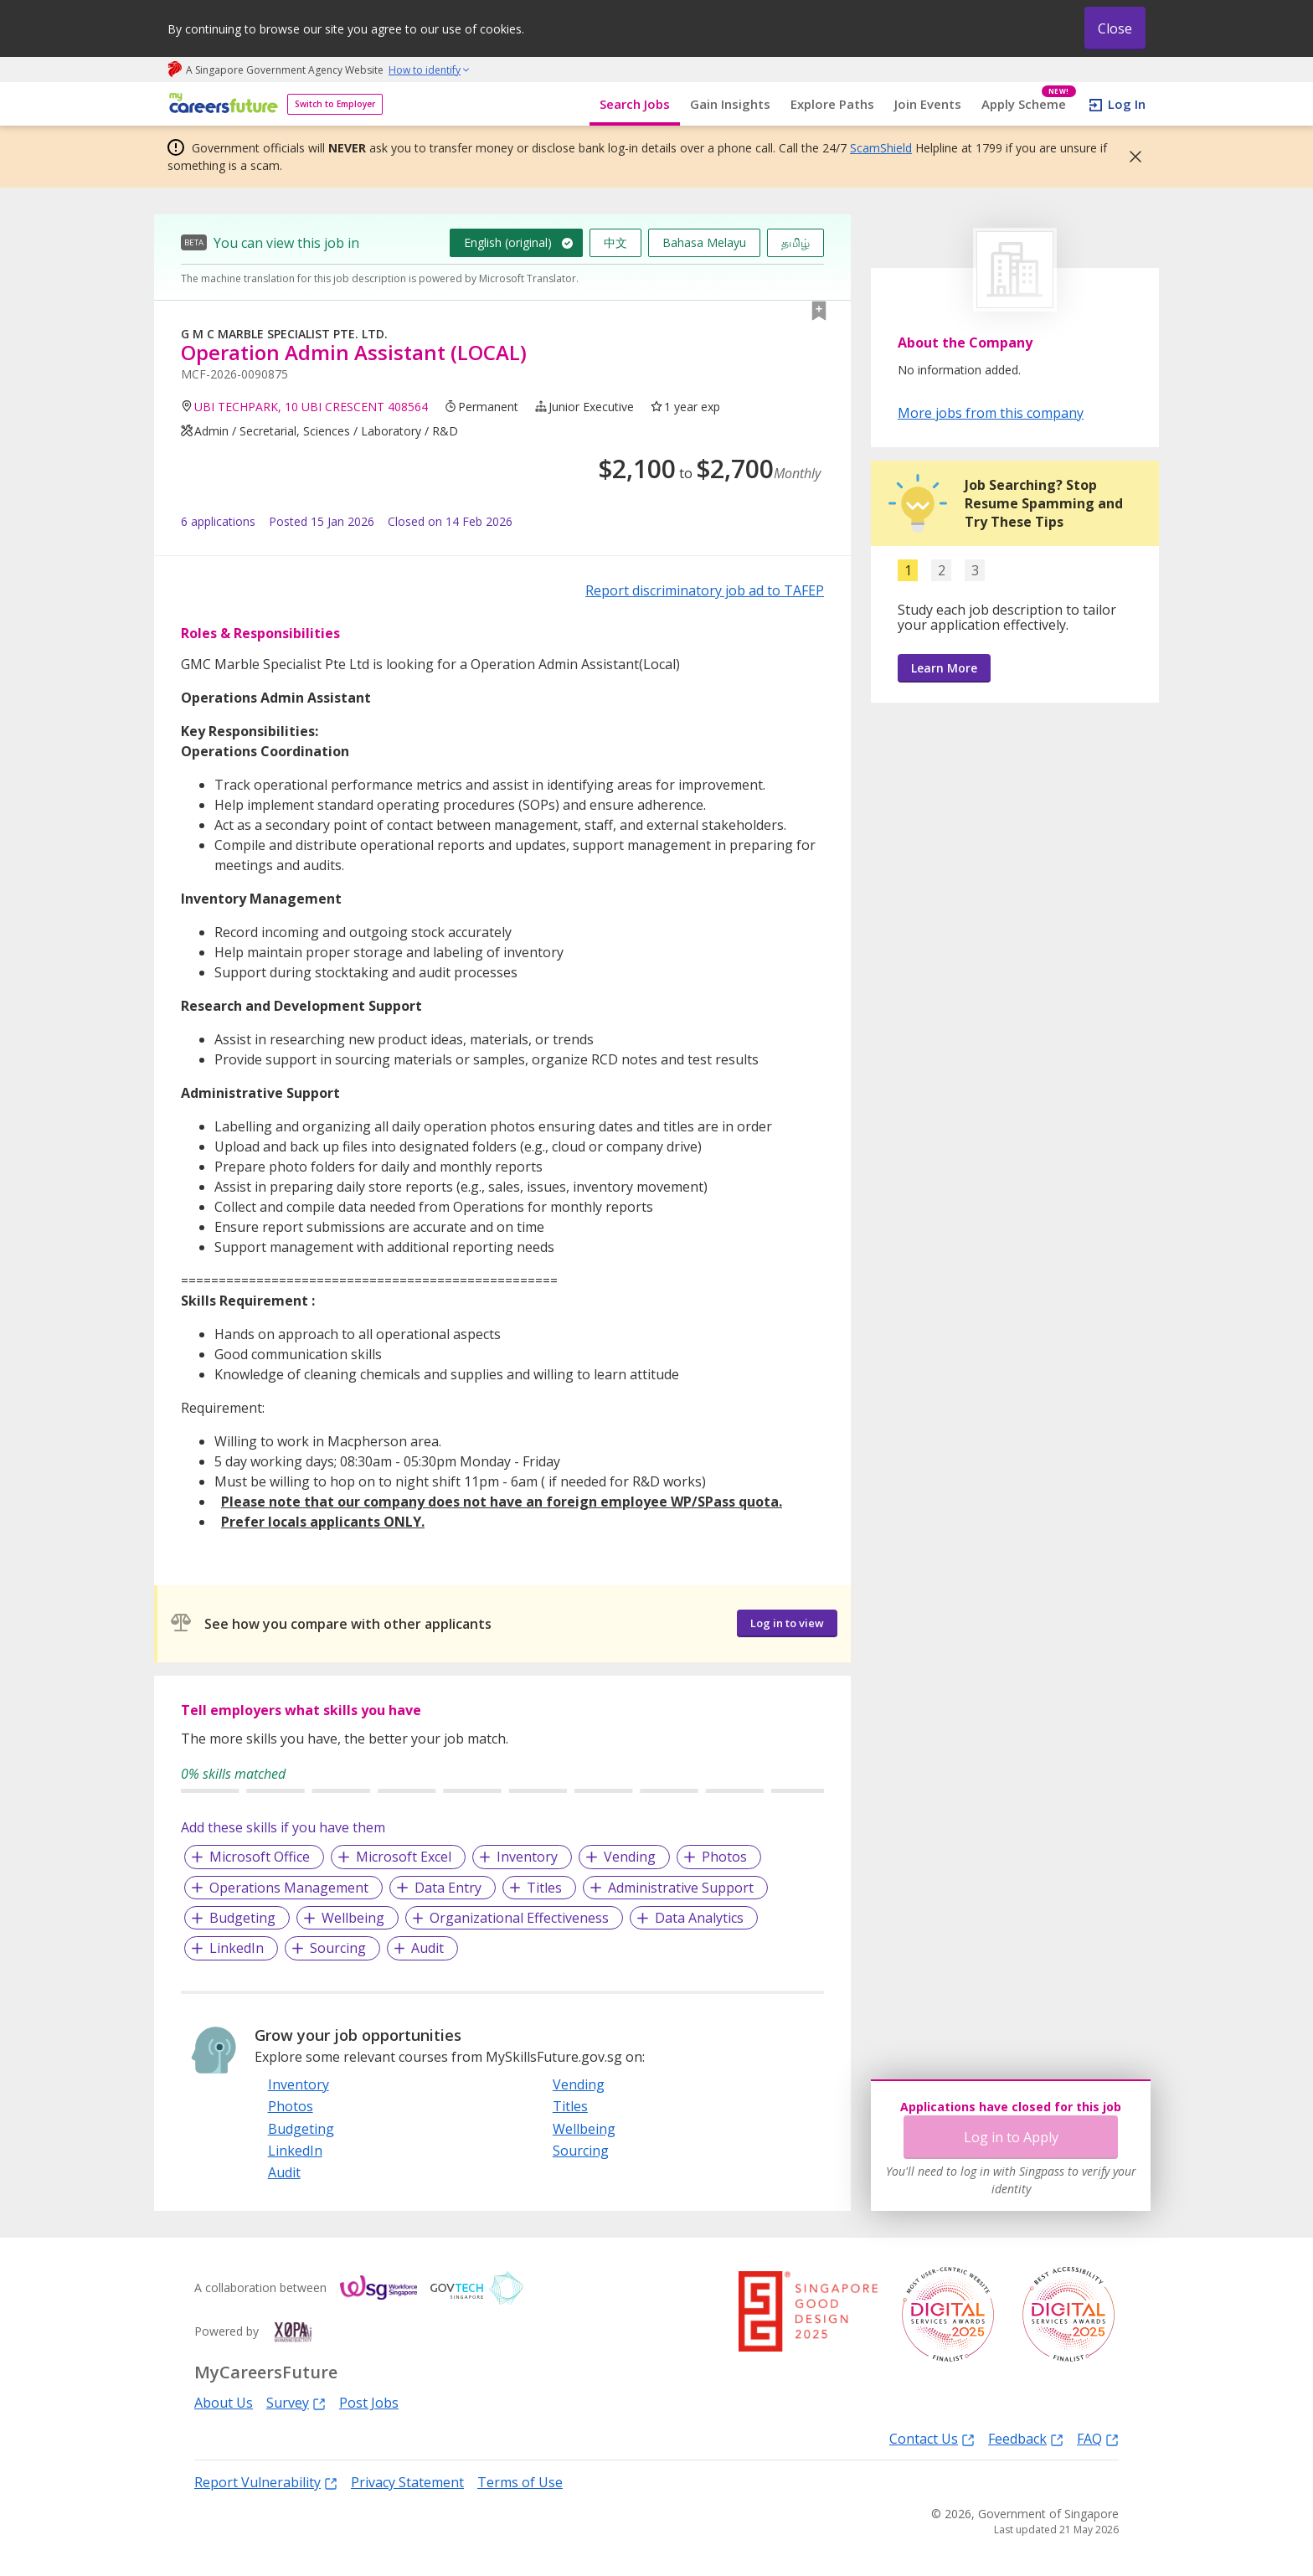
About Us (223, 2402)
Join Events (927, 103)
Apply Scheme (1028, 104)
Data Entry (447, 1887)
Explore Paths (832, 103)
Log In (1127, 103)
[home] (221, 104)
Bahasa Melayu (704, 242)
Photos (724, 1856)
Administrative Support (681, 1887)
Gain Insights (730, 103)
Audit (427, 1948)
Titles (544, 1887)
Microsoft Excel (403, 1856)
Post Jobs (369, 2402)
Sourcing (338, 1948)
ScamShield (881, 148)
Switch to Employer (335, 104)
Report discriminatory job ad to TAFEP (704, 590)
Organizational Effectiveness (519, 1918)
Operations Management (288, 1887)
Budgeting (242, 1918)
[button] (1130, 157)
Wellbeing (353, 1918)
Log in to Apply (1011, 2137)
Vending (630, 1856)
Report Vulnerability (265, 2482)
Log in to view (787, 1623)
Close (1115, 28)
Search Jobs (635, 103)
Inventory (527, 1856)
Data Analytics (699, 1918)
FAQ (1098, 2438)
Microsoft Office (259, 1856)
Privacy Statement (407, 2482)
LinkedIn (236, 1948)
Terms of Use (520, 2482)
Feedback (1025, 2438)
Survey (296, 2402)
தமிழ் (795, 242)
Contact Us (932, 2438)
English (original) (508, 242)
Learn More (944, 668)
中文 (615, 242)
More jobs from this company (991, 412)
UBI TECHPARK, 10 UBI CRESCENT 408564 (311, 407)
